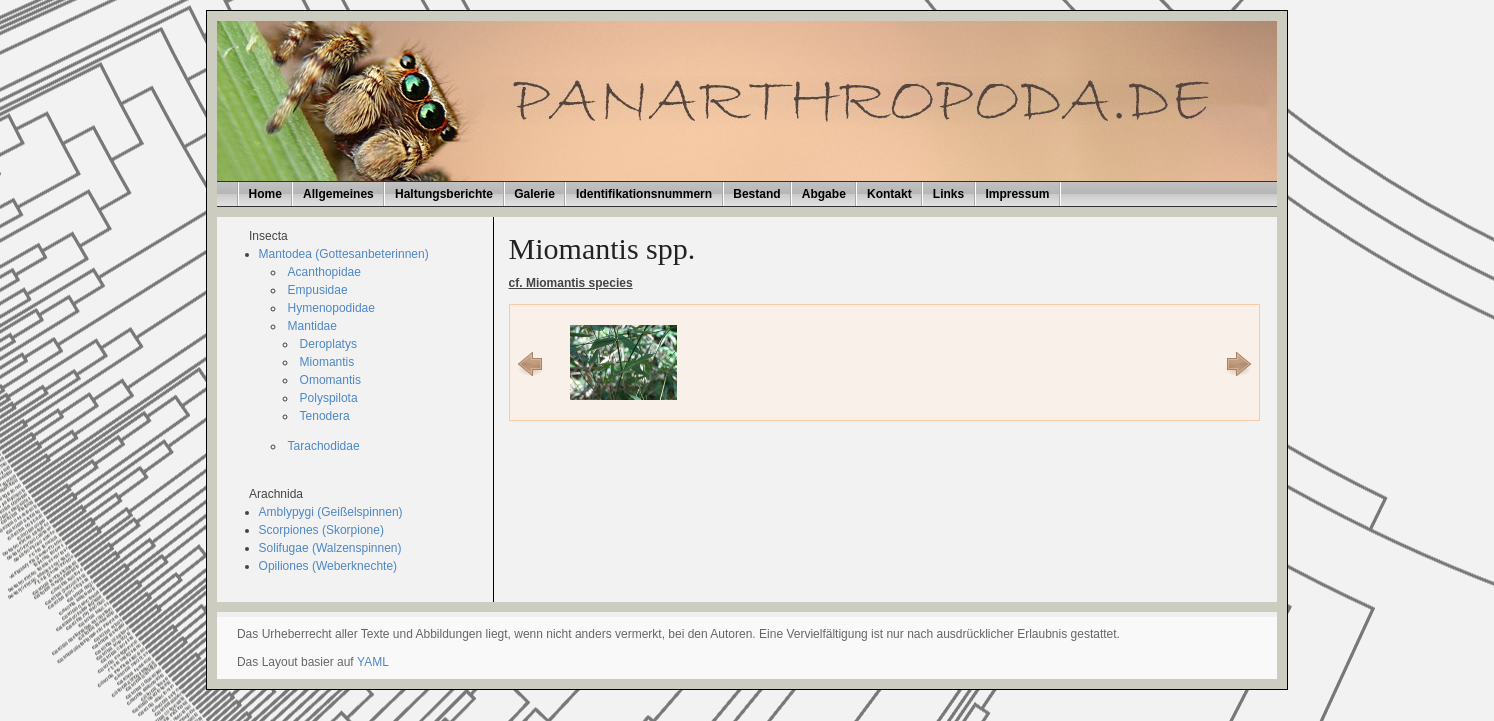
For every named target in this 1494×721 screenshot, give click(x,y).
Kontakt (889, 194)
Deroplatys (328, 344)
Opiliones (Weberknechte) (328, 566)
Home (265, 194)
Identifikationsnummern (644, 194)
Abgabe (824, 194)
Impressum (1017, 194)
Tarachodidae (324, 446)
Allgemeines (338, 194)
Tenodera (325, 416)
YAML (373, 662)
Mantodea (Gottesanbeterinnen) (344, 254)
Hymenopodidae (331, 308)
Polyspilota (329, 398)
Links (948, 194)
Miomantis (327, 362)
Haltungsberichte (444, 194)
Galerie (534, 194)
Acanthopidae (324, 272)
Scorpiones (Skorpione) (321, 530)
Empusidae (318, 290)
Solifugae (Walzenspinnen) (330, 548)
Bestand (756, 194)
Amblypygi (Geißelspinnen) (331, 512)
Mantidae (312, 326)
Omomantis (330, 380)
